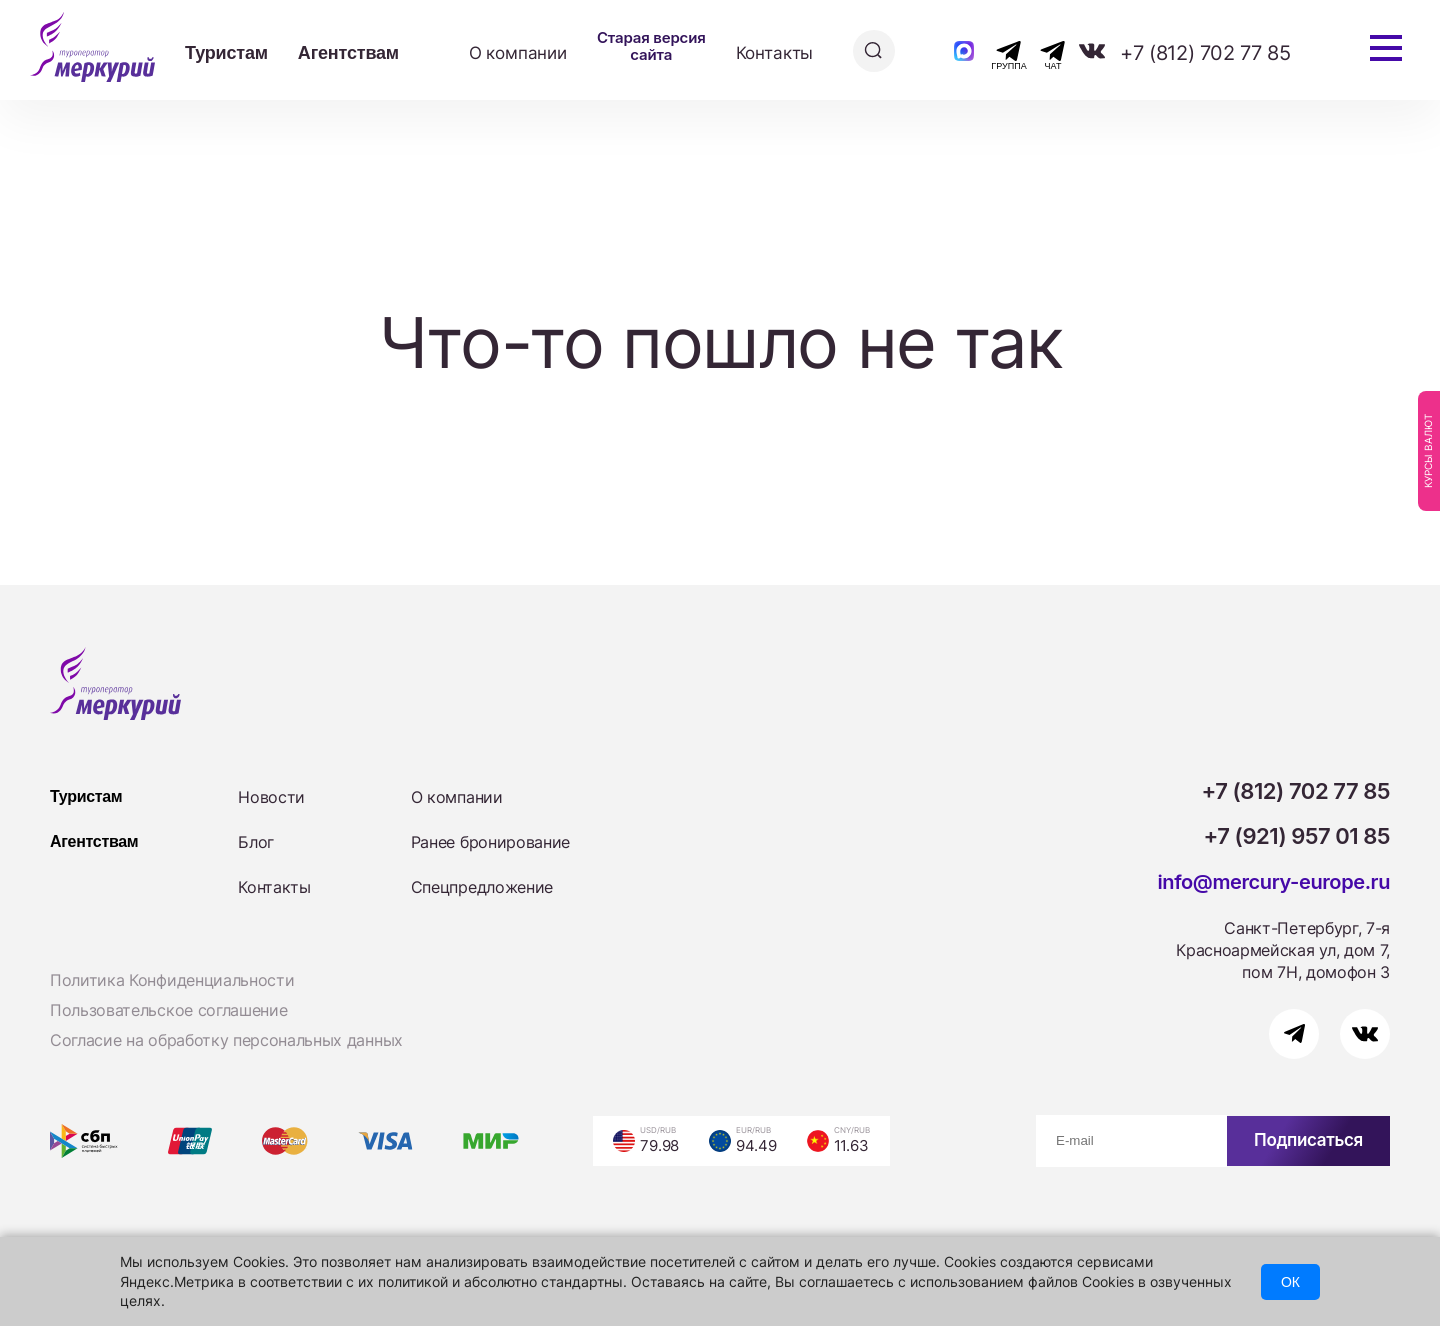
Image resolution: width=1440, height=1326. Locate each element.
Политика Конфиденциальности (172, 980)
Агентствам (348, 53)
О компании (518, 53)
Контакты (775, 53)
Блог (256, 842)
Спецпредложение (482, 887)
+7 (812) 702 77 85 (1205, 53)
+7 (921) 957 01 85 (1297, 836)
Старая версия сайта (651, 46)
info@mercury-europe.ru (1273, 882)
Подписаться (1308, 1140)
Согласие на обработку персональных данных (226, 1040)
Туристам (226, 53)
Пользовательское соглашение (168, 1010)
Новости (271, 797)
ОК (1290, 1282)
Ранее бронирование (490, 842)
